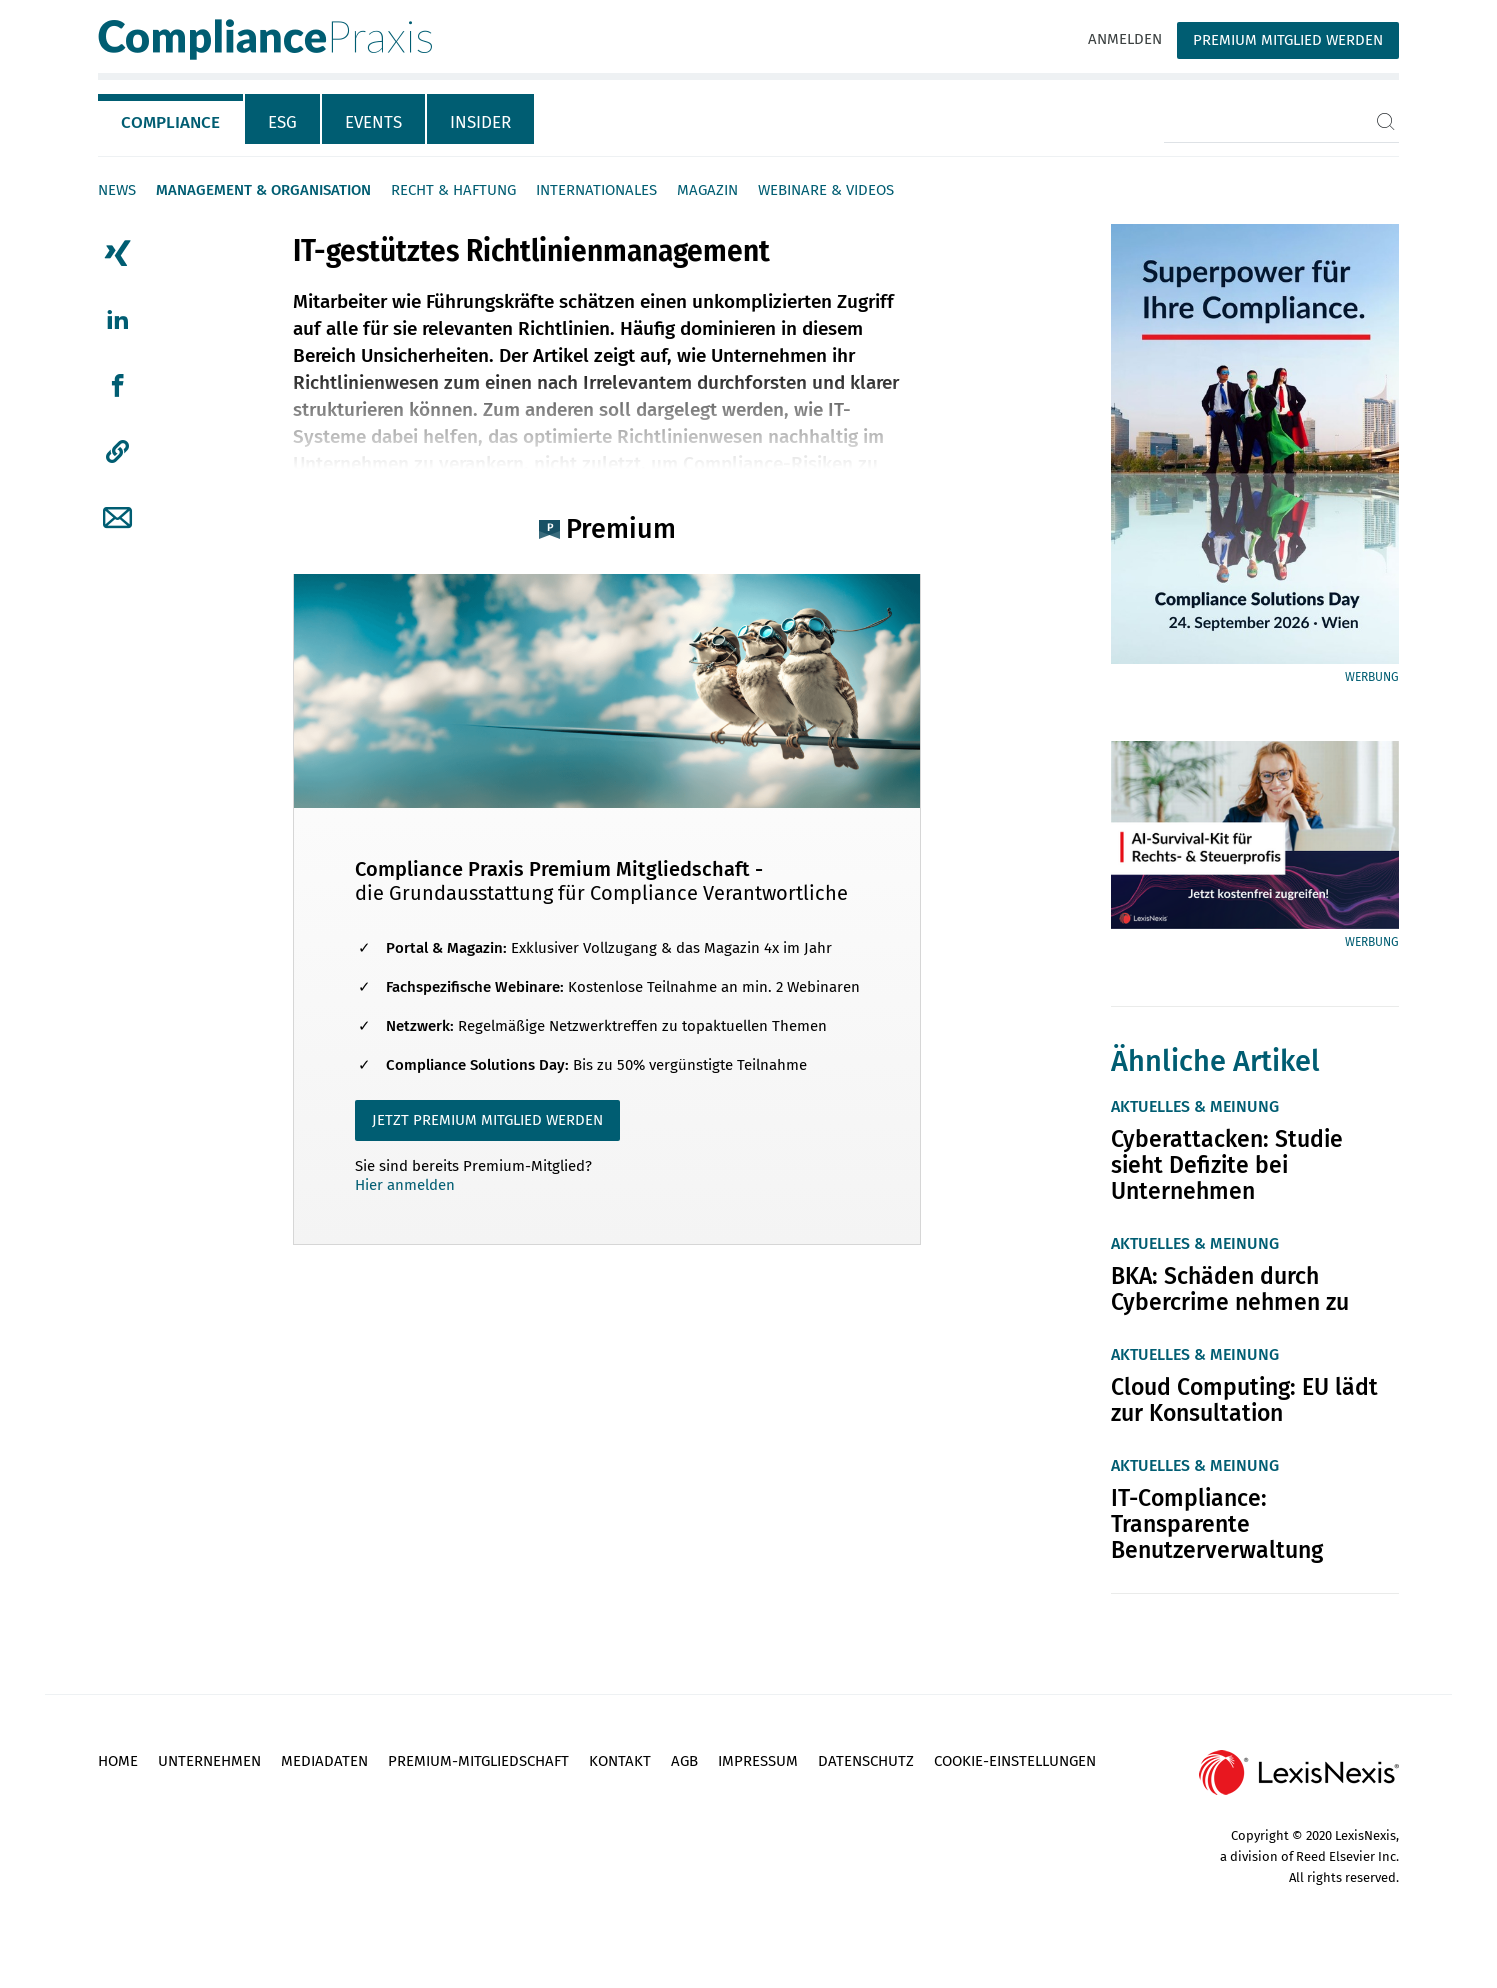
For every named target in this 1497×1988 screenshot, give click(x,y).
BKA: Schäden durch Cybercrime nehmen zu (1230, 1289)
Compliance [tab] (170, 122)
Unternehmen (209, 1761)
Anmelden (1125, 39)
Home (118, 1761)
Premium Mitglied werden (1288, 40)
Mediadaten (324, 1761)
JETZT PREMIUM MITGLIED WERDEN (487, 1120)
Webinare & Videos (826, 190)
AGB (684, 1761)
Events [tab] (373, 122)
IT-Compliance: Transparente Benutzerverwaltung (1217, 1524)
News (117, 190)
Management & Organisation (263, 190)
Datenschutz (866, 1761)
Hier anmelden (405, 1185)
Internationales (596, 190)
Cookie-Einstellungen (1015, 1761)
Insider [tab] (480, 122)
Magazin (707, 190)
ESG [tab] (282, 122)
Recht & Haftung (453, 190)
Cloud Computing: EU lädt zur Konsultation (1244, 1400)
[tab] (171, 119)
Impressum (758, 1761)
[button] (117, 452)
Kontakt (620, 1761)
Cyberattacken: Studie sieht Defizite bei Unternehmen (1227, 1165)
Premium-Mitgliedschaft (478, 1761)
